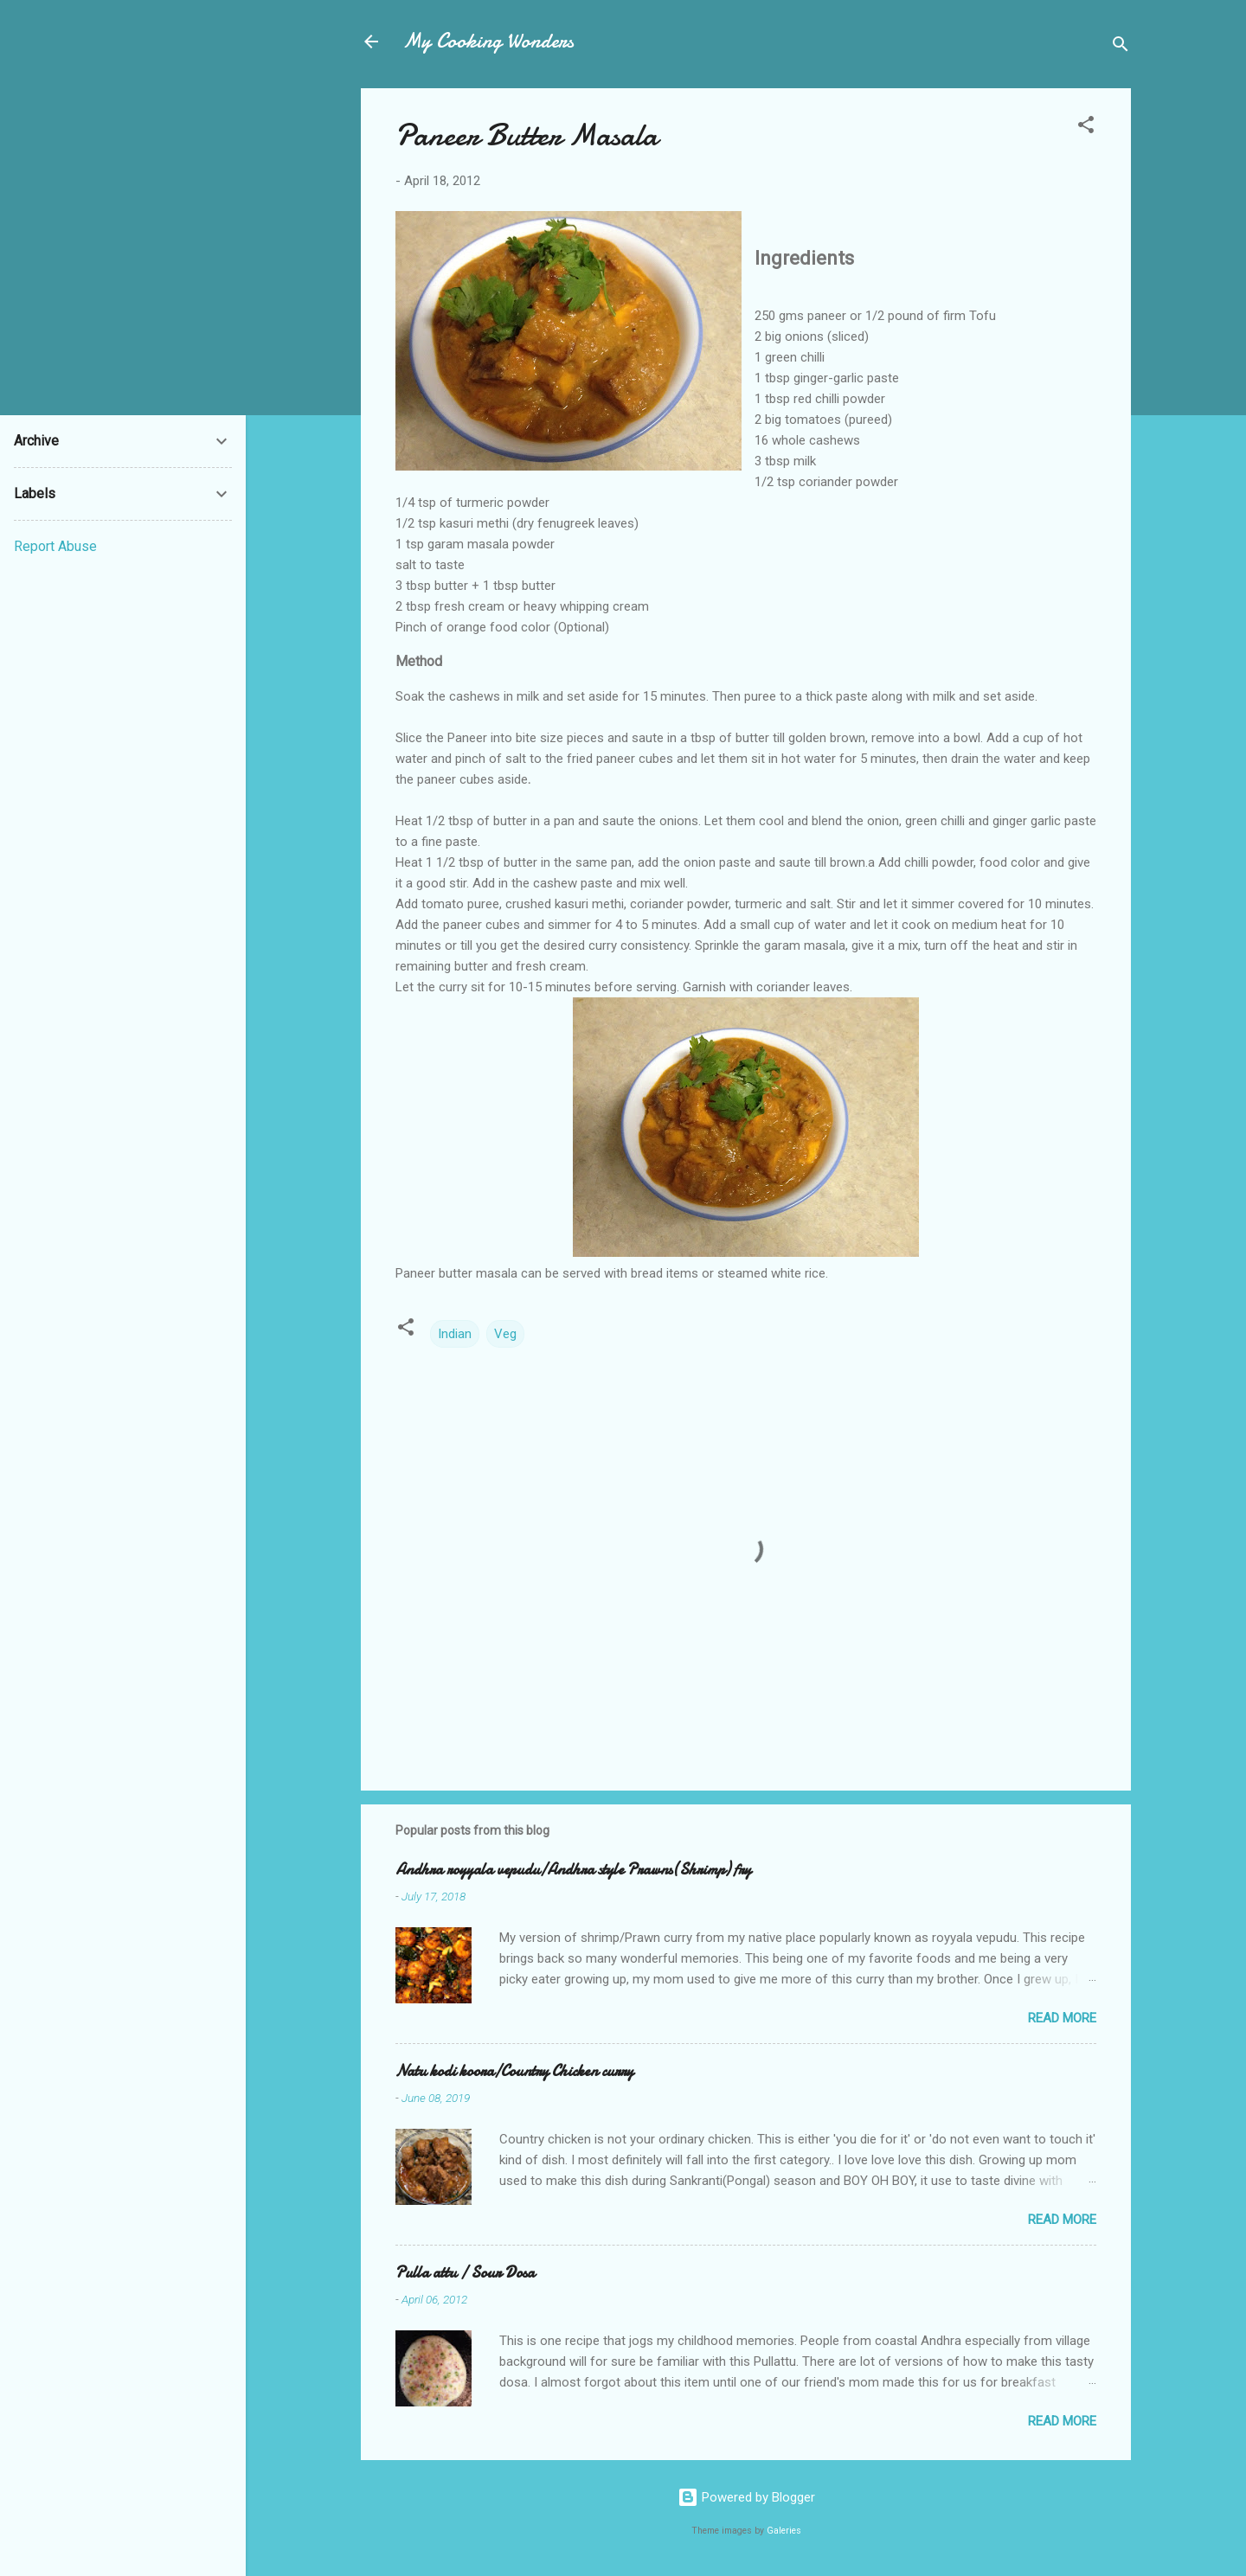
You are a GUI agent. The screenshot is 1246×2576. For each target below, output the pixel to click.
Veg (505, 1334)
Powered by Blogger (746, 2497)
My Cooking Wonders (488, 41)
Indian (455, 1334)
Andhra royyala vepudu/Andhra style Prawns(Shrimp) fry (573, 1870)
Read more (1062, 2018)
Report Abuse (55, 546)
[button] (1086, 127)
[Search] (1120, 47)
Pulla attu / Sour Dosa (465, 2273)
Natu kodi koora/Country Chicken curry (514, 2071)
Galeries (784, 2530)
